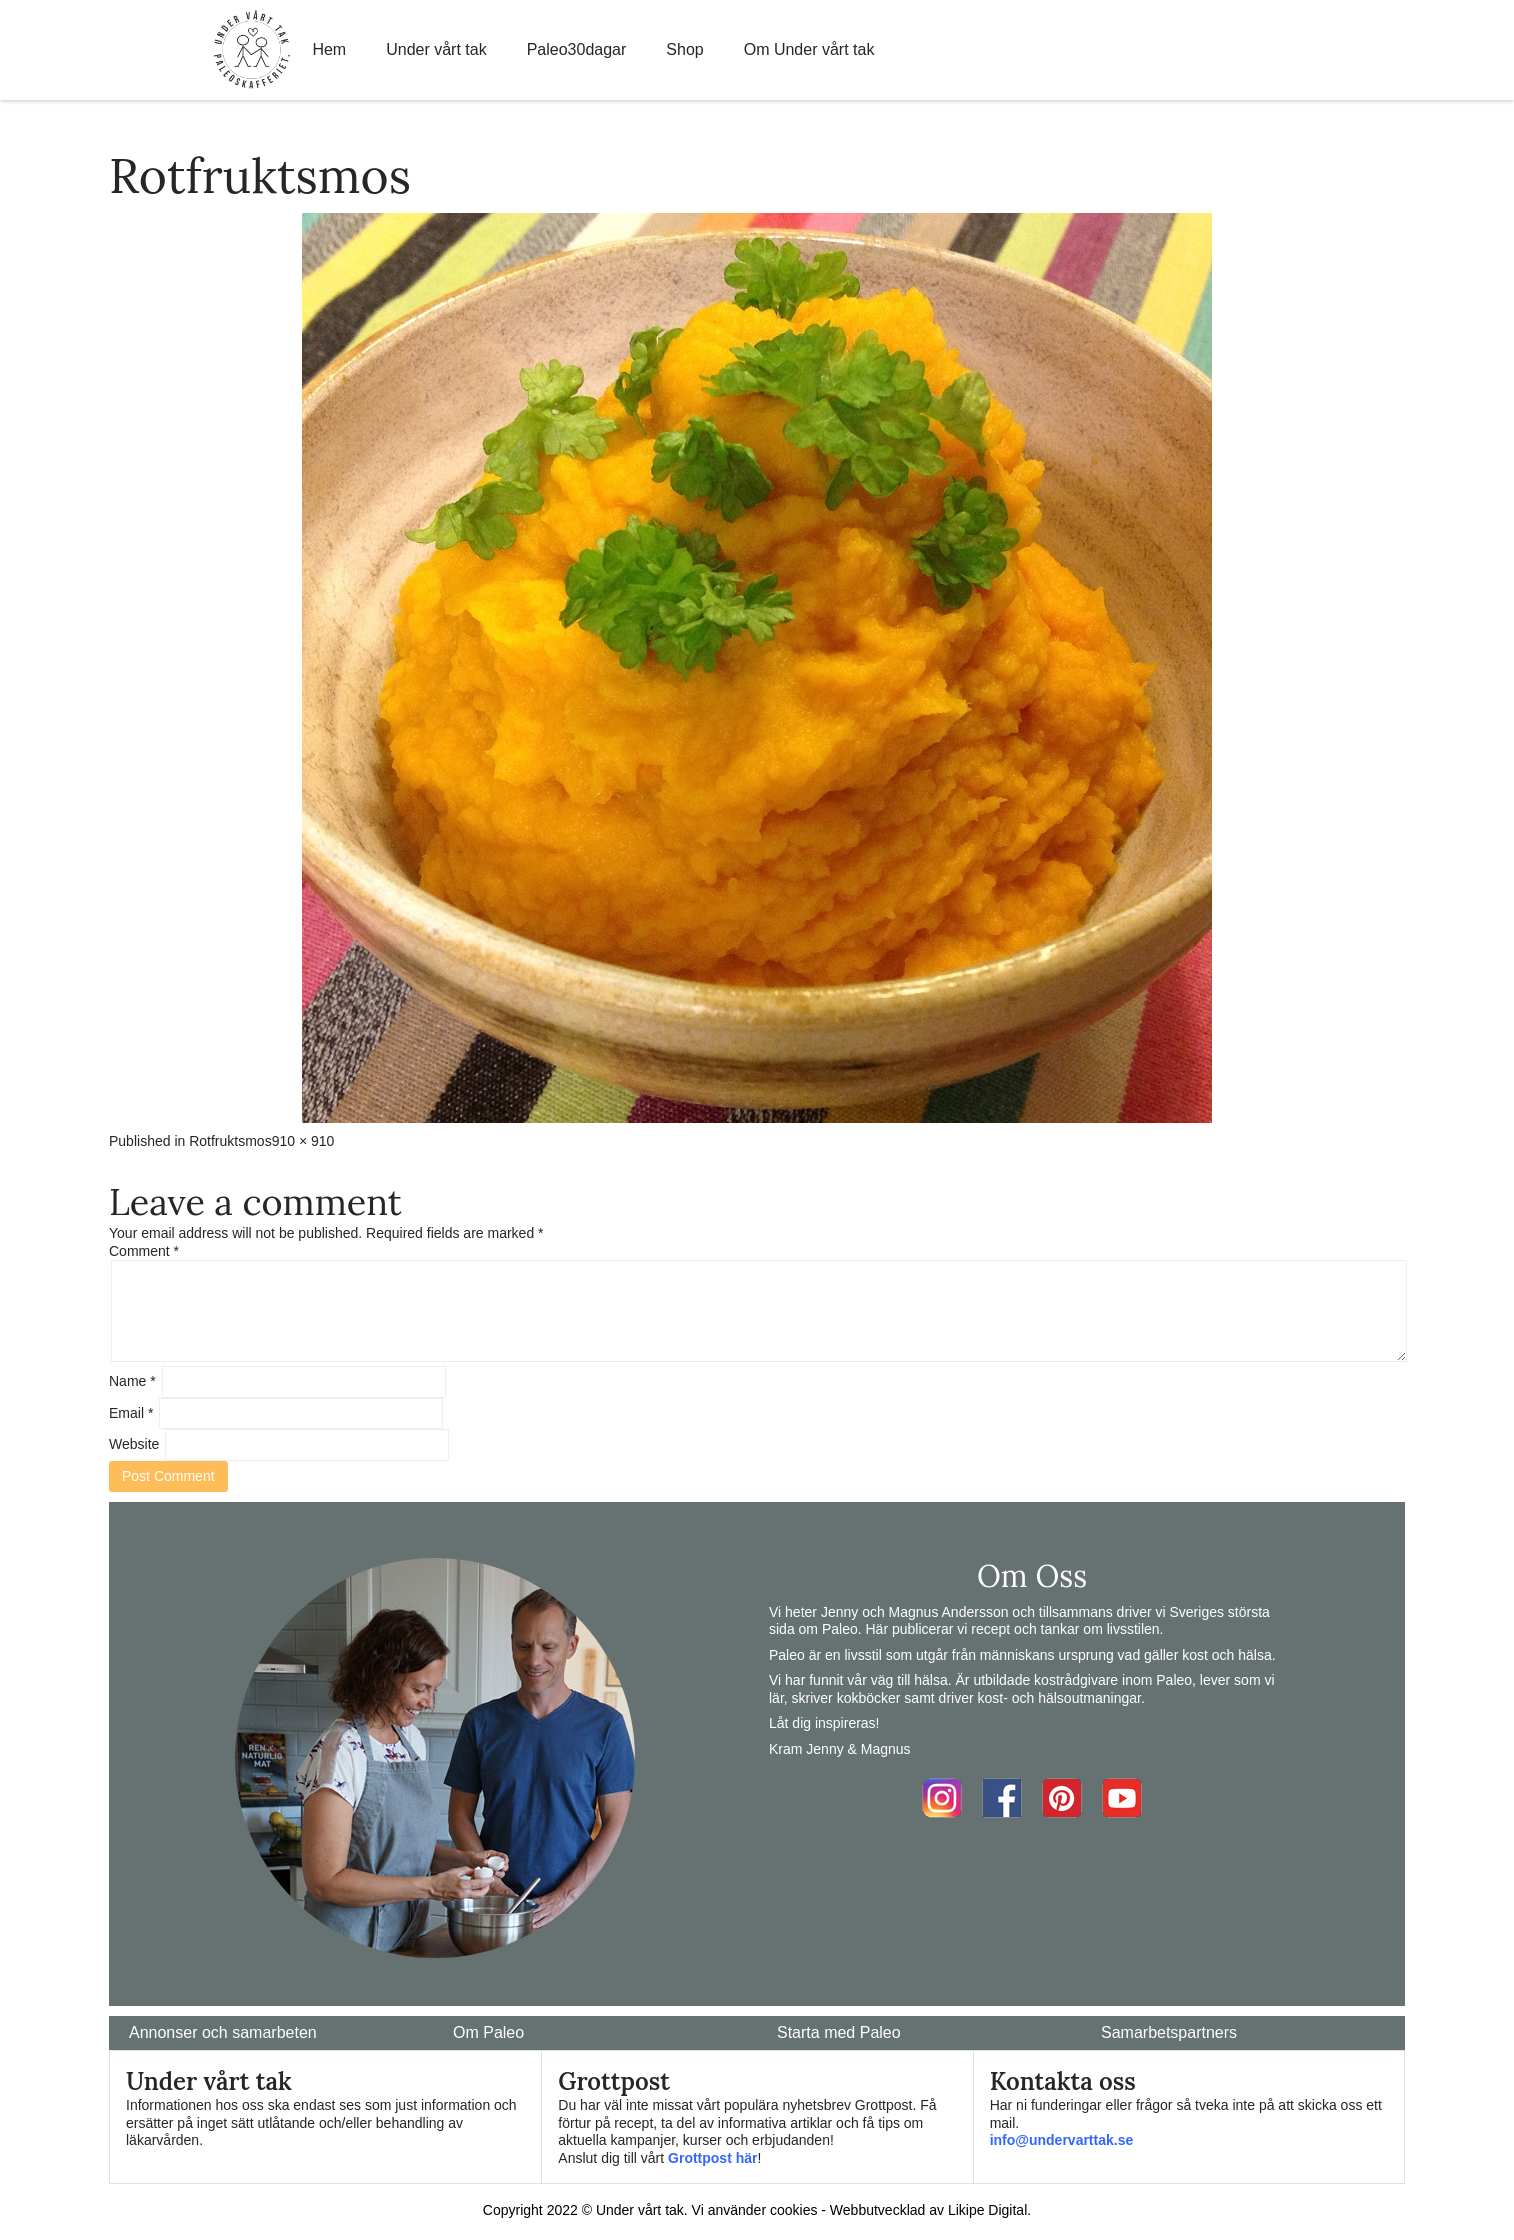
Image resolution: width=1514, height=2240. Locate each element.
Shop (684, 49)
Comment (144, 1251)
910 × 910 (303, 1141)
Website (134, 1444)
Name (132, 1381)
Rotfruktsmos (230, 1141)
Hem (329, 49)
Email (131, 1413)
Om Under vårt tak (809, 49)
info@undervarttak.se (1062, 2140)
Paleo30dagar (577, 49)
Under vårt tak (436, 49)
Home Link (252, 50)
